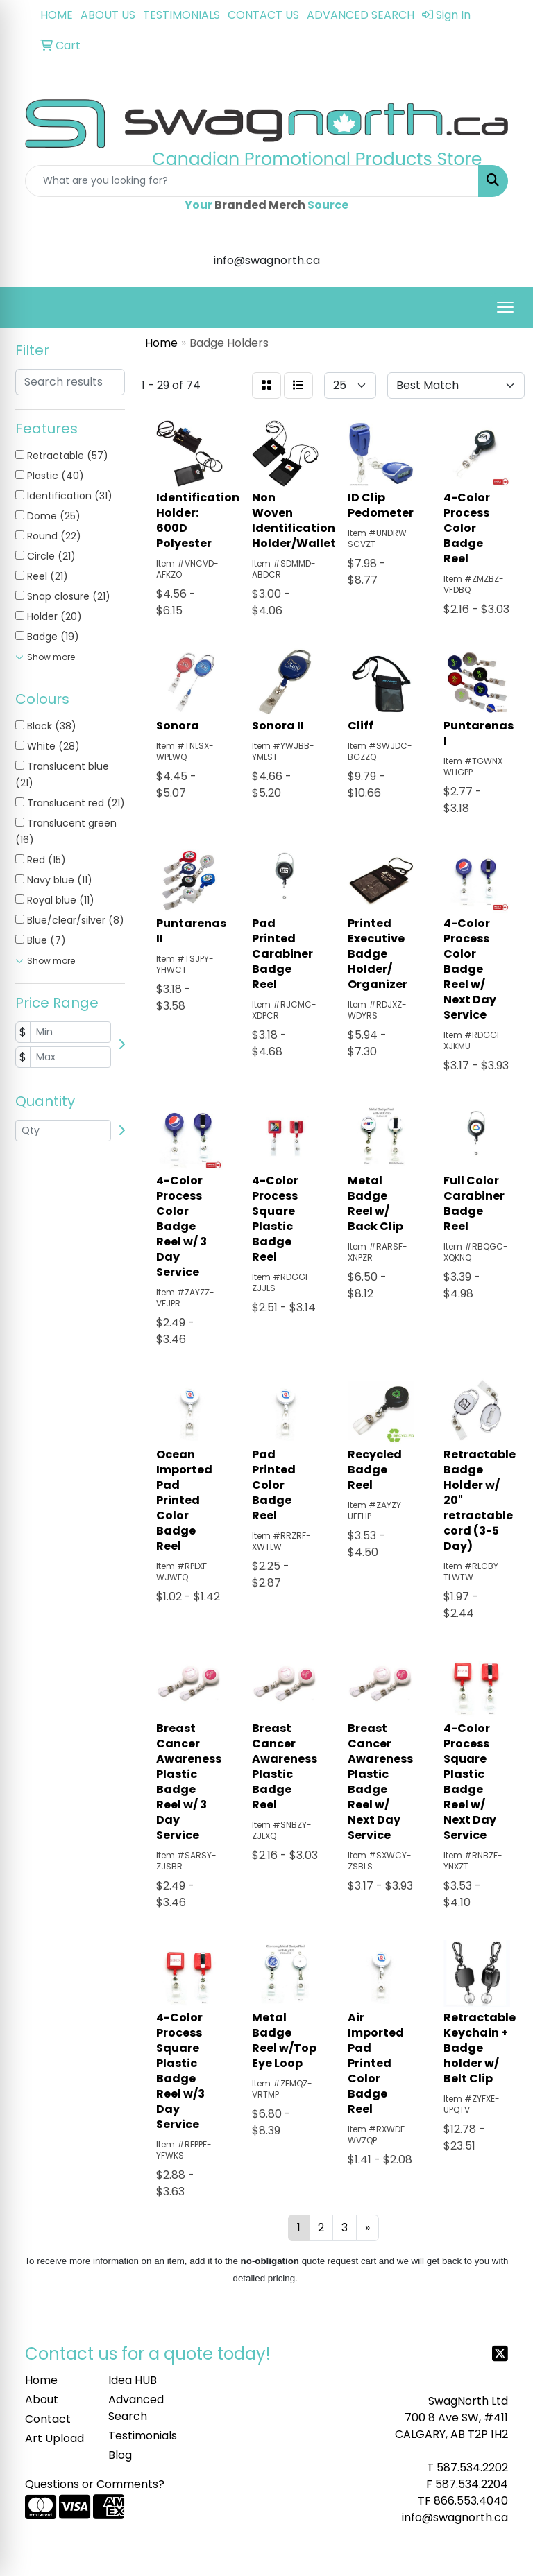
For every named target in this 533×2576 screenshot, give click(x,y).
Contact (48, 2419)
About (41, 2400)
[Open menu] (505, 307)
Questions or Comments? (94, 2484)
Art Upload (54, 2438)
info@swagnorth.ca (455, 2517)
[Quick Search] (252, 181)
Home (41, 2380)
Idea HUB (132, 2380)
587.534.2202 (472, 2467)
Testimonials (141, 2436)
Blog (120, 2455)
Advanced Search (136, 2408)
